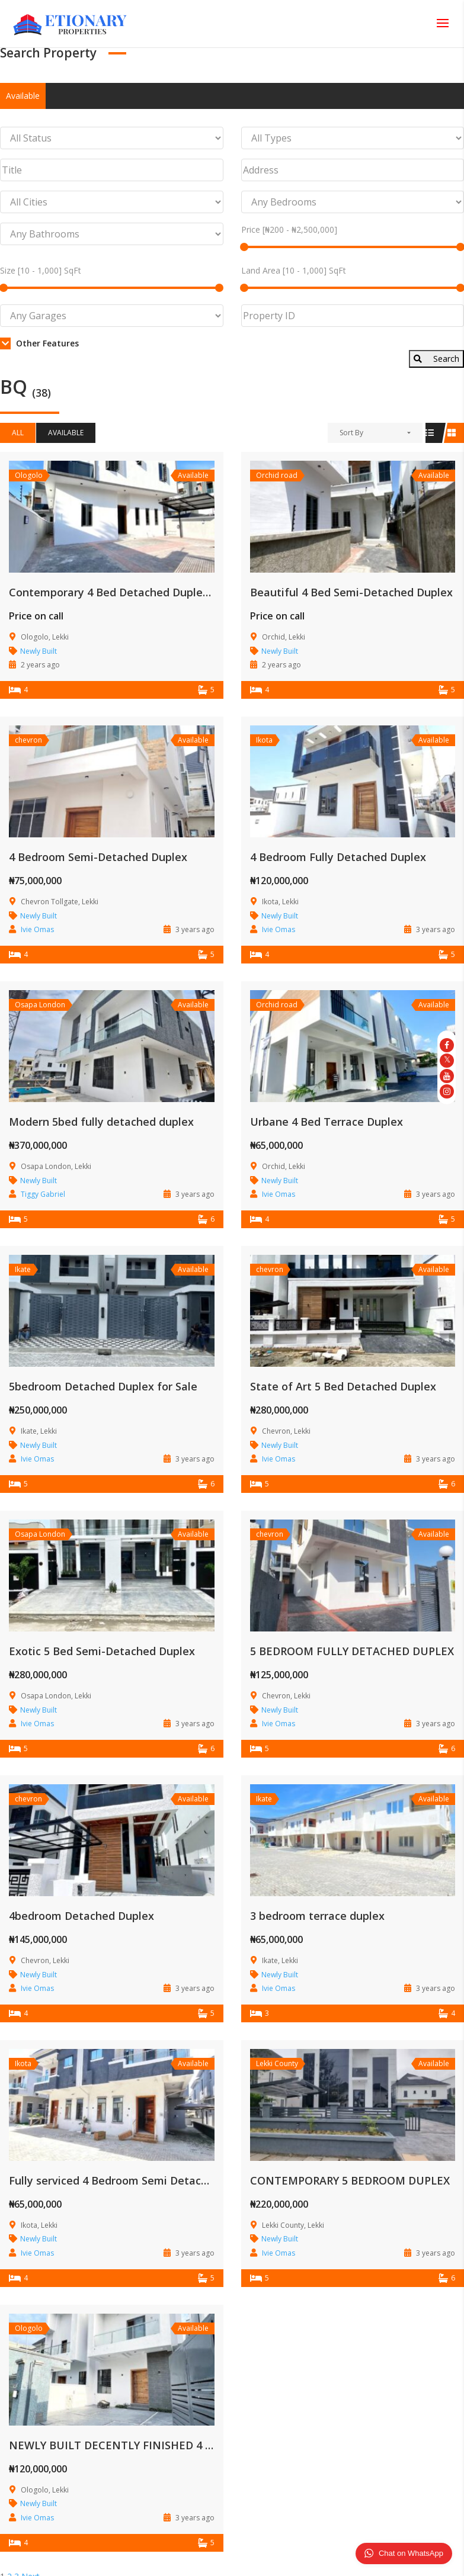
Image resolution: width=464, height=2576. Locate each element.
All (18, 433)
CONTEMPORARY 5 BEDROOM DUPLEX (350, 2180)
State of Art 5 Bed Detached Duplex (343, 1386)
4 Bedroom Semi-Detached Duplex (98, 857)
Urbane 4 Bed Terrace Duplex (326, 1121)
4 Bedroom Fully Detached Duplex (338, 857)
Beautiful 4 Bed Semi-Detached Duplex (351, 592)
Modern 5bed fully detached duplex (101, 1121)
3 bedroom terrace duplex (317, 1916)
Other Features (39, 343)
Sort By (351, 433)
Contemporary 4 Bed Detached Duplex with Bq (130, 592)
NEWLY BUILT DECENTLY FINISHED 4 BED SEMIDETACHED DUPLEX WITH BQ (208, 2445)
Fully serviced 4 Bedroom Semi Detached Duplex (134, 2180)
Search (436, 358)
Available (23, 95)
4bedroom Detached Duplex (81, 1916)
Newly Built (38, 651)
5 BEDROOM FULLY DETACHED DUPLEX (352, 1651)
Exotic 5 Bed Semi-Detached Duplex (102, 1651)
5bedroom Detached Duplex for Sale (103, 1386)
